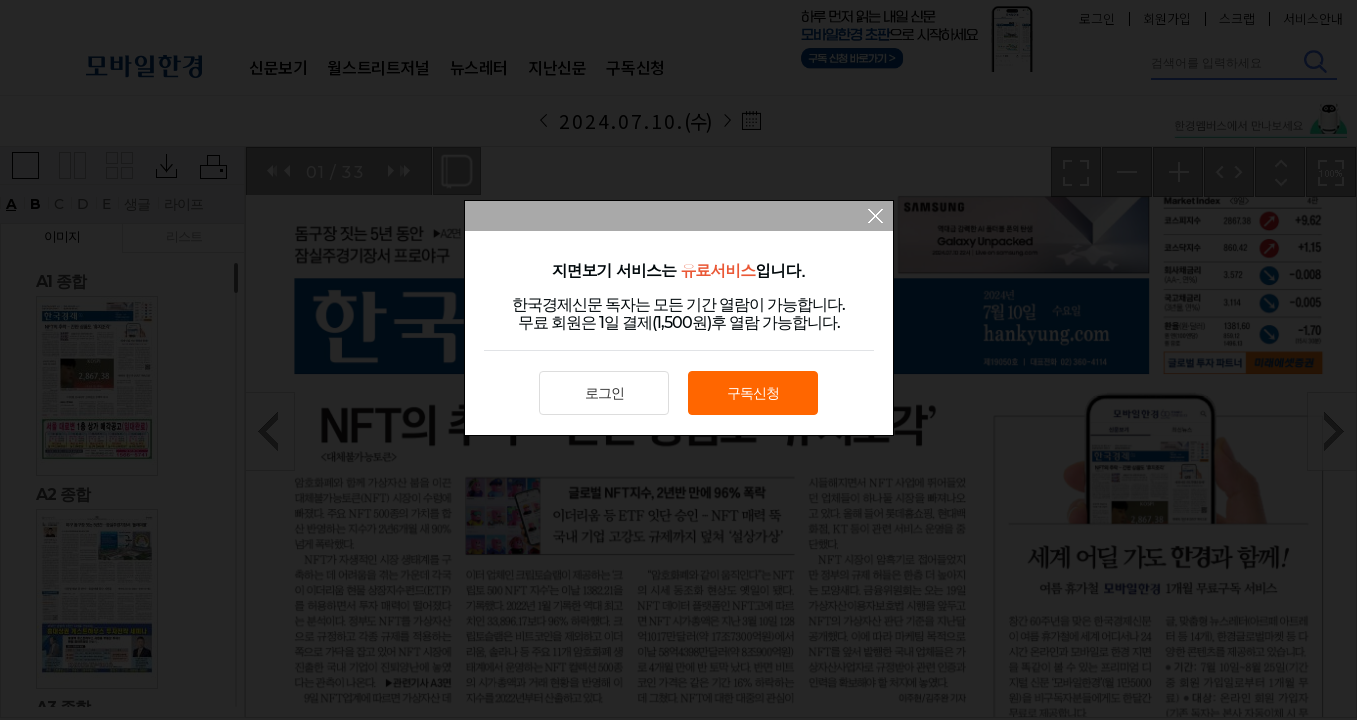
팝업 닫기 (875, 218)
